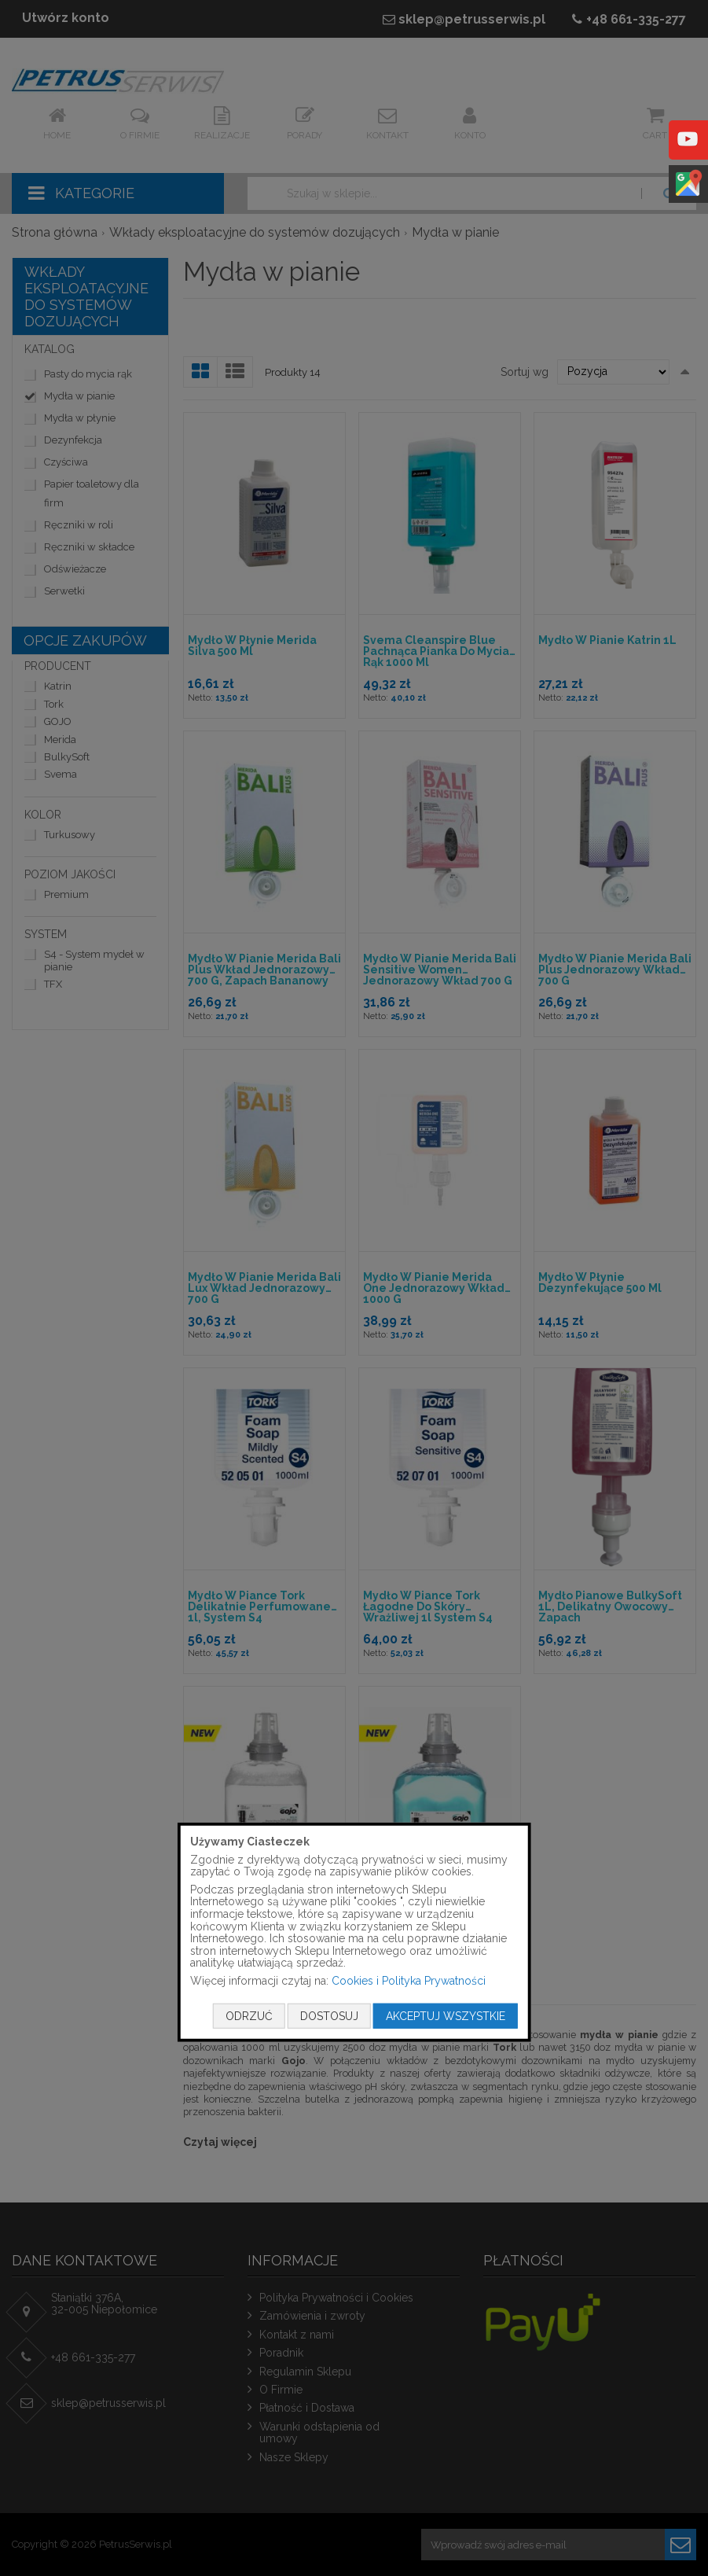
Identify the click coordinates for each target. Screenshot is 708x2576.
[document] (354, 1932)
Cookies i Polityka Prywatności (409, 1980)
